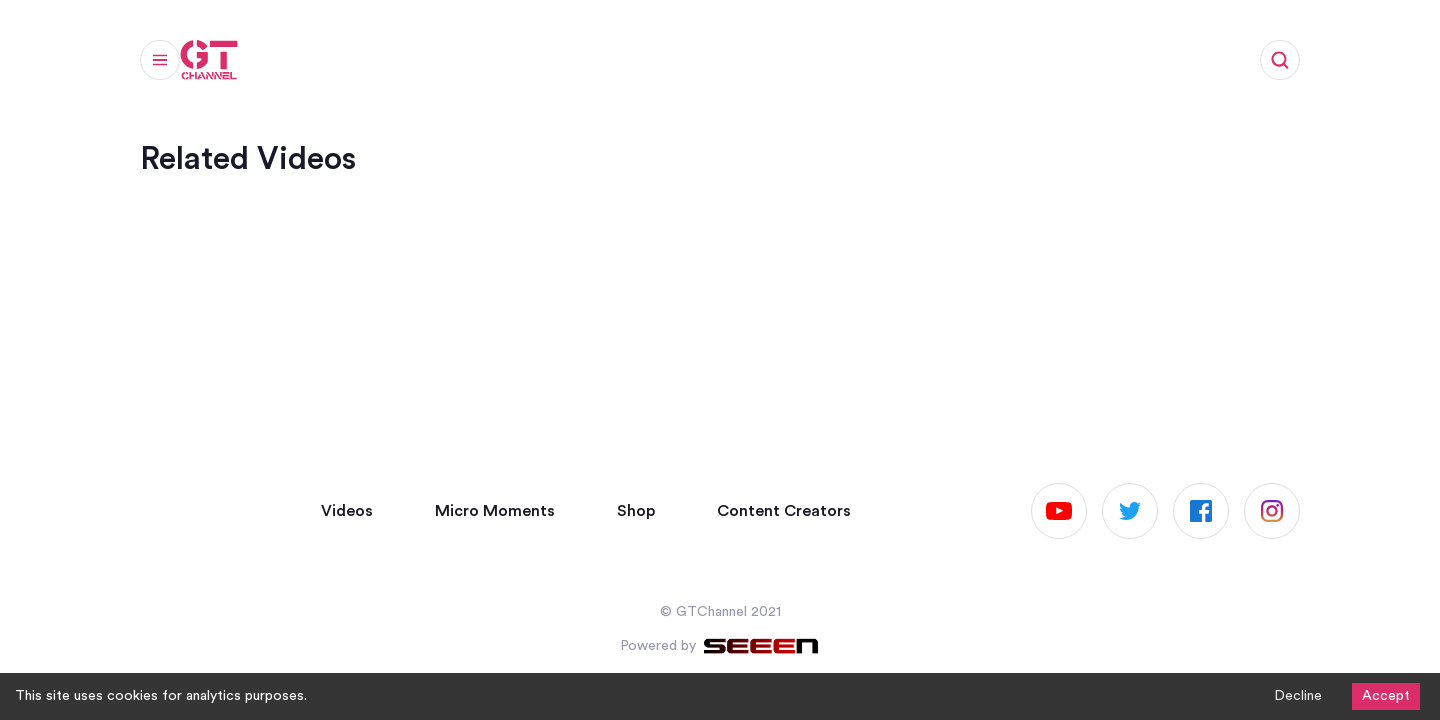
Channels (658, 66)
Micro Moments (426, 66)
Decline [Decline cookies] (1298, 696)
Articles (555, 66)
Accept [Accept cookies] (1386, 696)
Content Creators (784, 511)
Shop (752, 66)
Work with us (860, 66)
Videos (300, 66)
